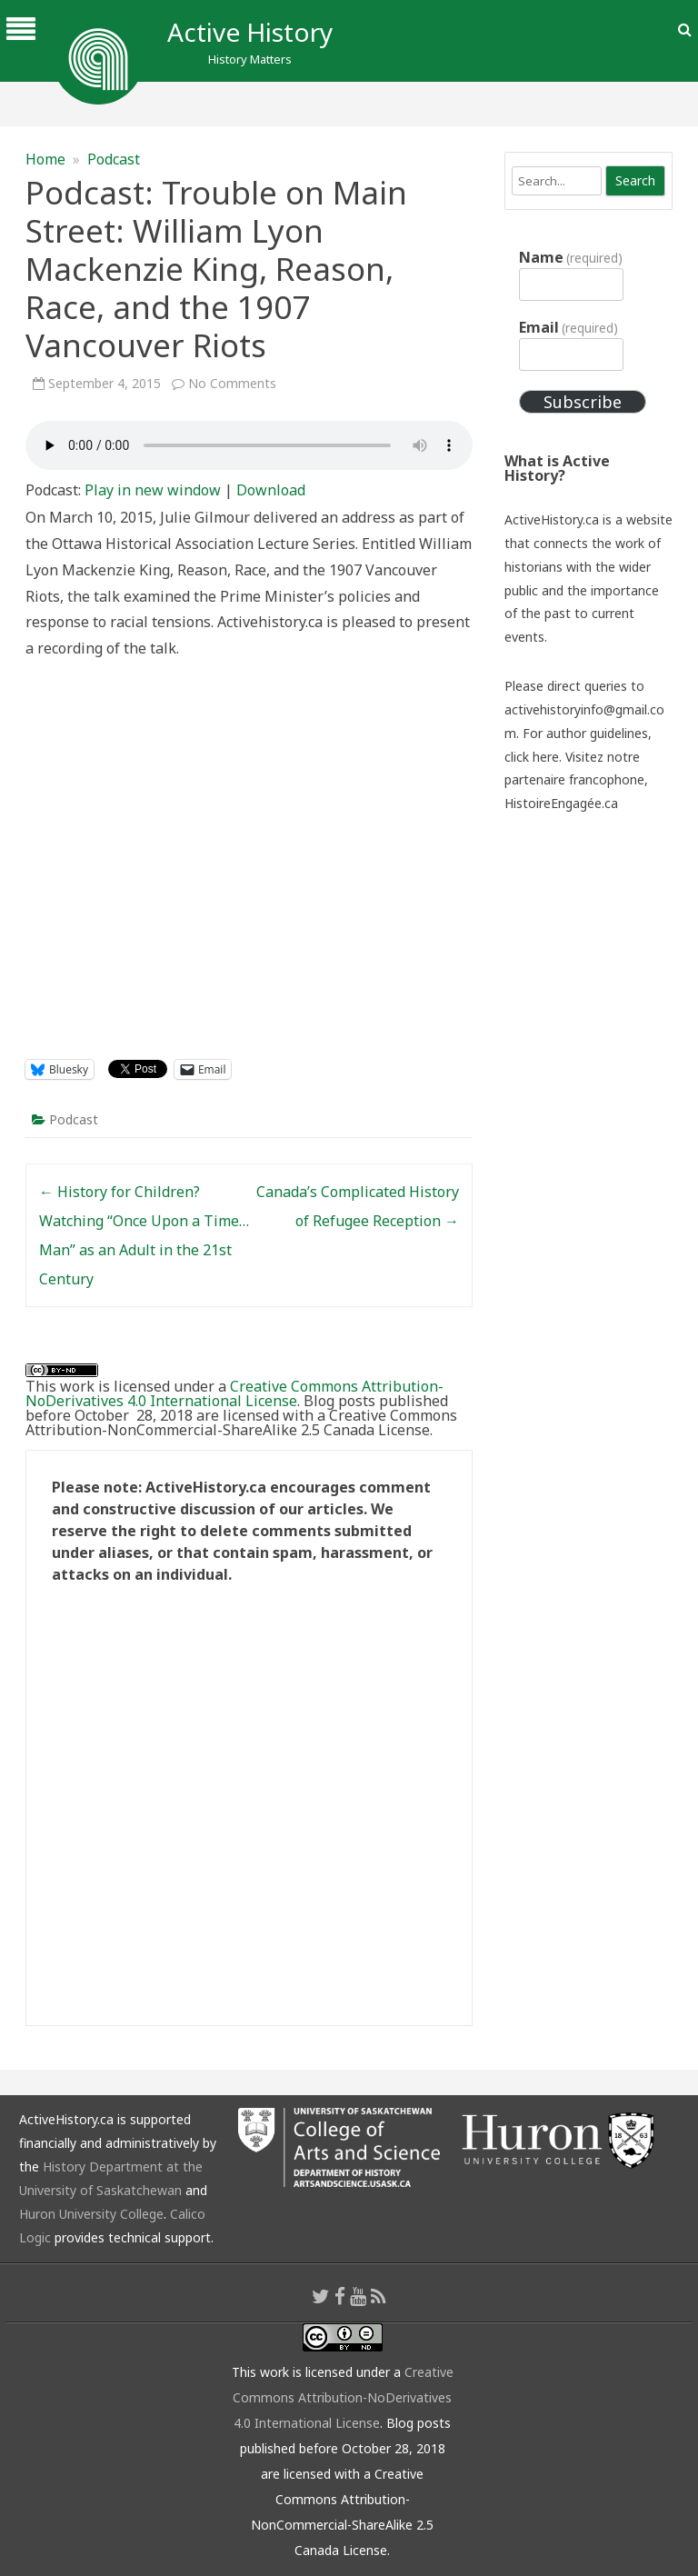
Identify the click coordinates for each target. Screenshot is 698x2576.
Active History (250, 31)
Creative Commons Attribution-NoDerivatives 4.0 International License (234, 1393)
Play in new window (153, 490)
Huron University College (91, 2213)
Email (568, 327)
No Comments (232, 383)
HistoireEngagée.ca (561, 803)
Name (571, 257)
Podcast (113, 159)
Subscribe (582, 402)
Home (45, 159)
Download (270, 490)
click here (531, 756)
